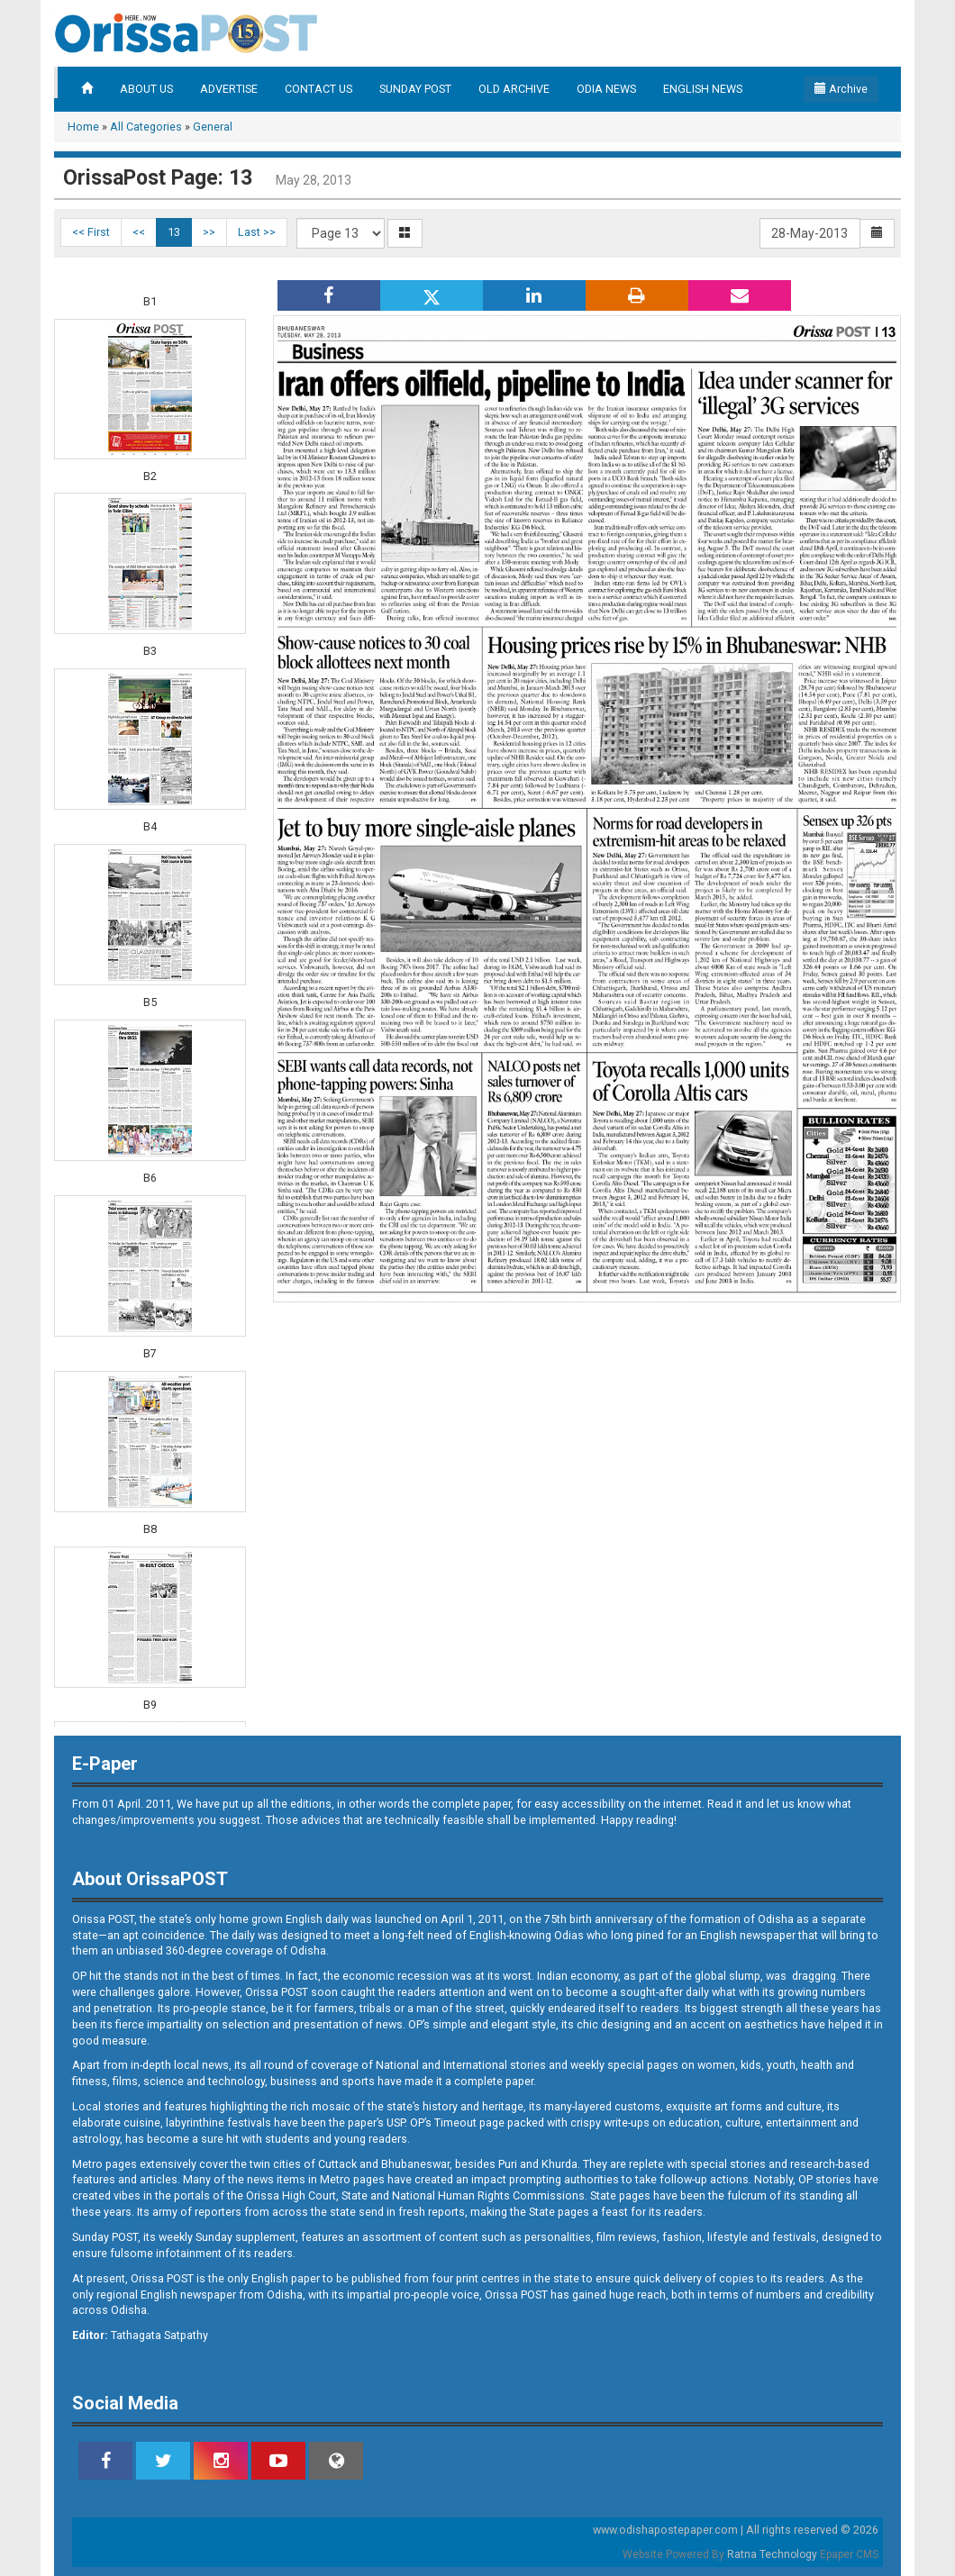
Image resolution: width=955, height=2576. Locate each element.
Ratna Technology (772, 2554)
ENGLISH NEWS (702, 88)
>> (209, 232)
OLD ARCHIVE (514, 88)
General (212, 126)
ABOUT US (146, 88)
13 (174, 232)
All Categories (146, 126)
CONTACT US (318, 88)
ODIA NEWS (606, 88)
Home (83, 126)
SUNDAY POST (415, 88)
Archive (841, 88)
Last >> (257, 232)
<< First (91, 232)
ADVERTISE (229, 88)
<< (138, 232)
